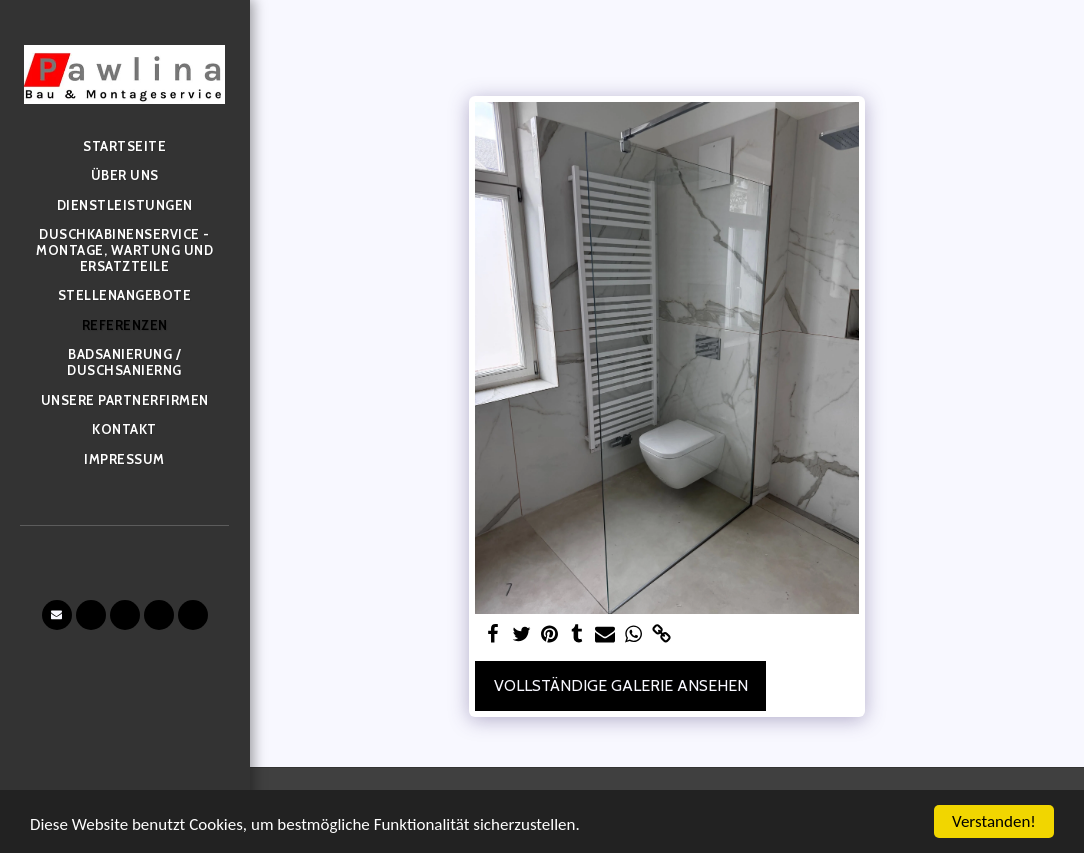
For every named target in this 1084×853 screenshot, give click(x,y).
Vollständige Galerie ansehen (621, 685)
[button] (57, 615)
